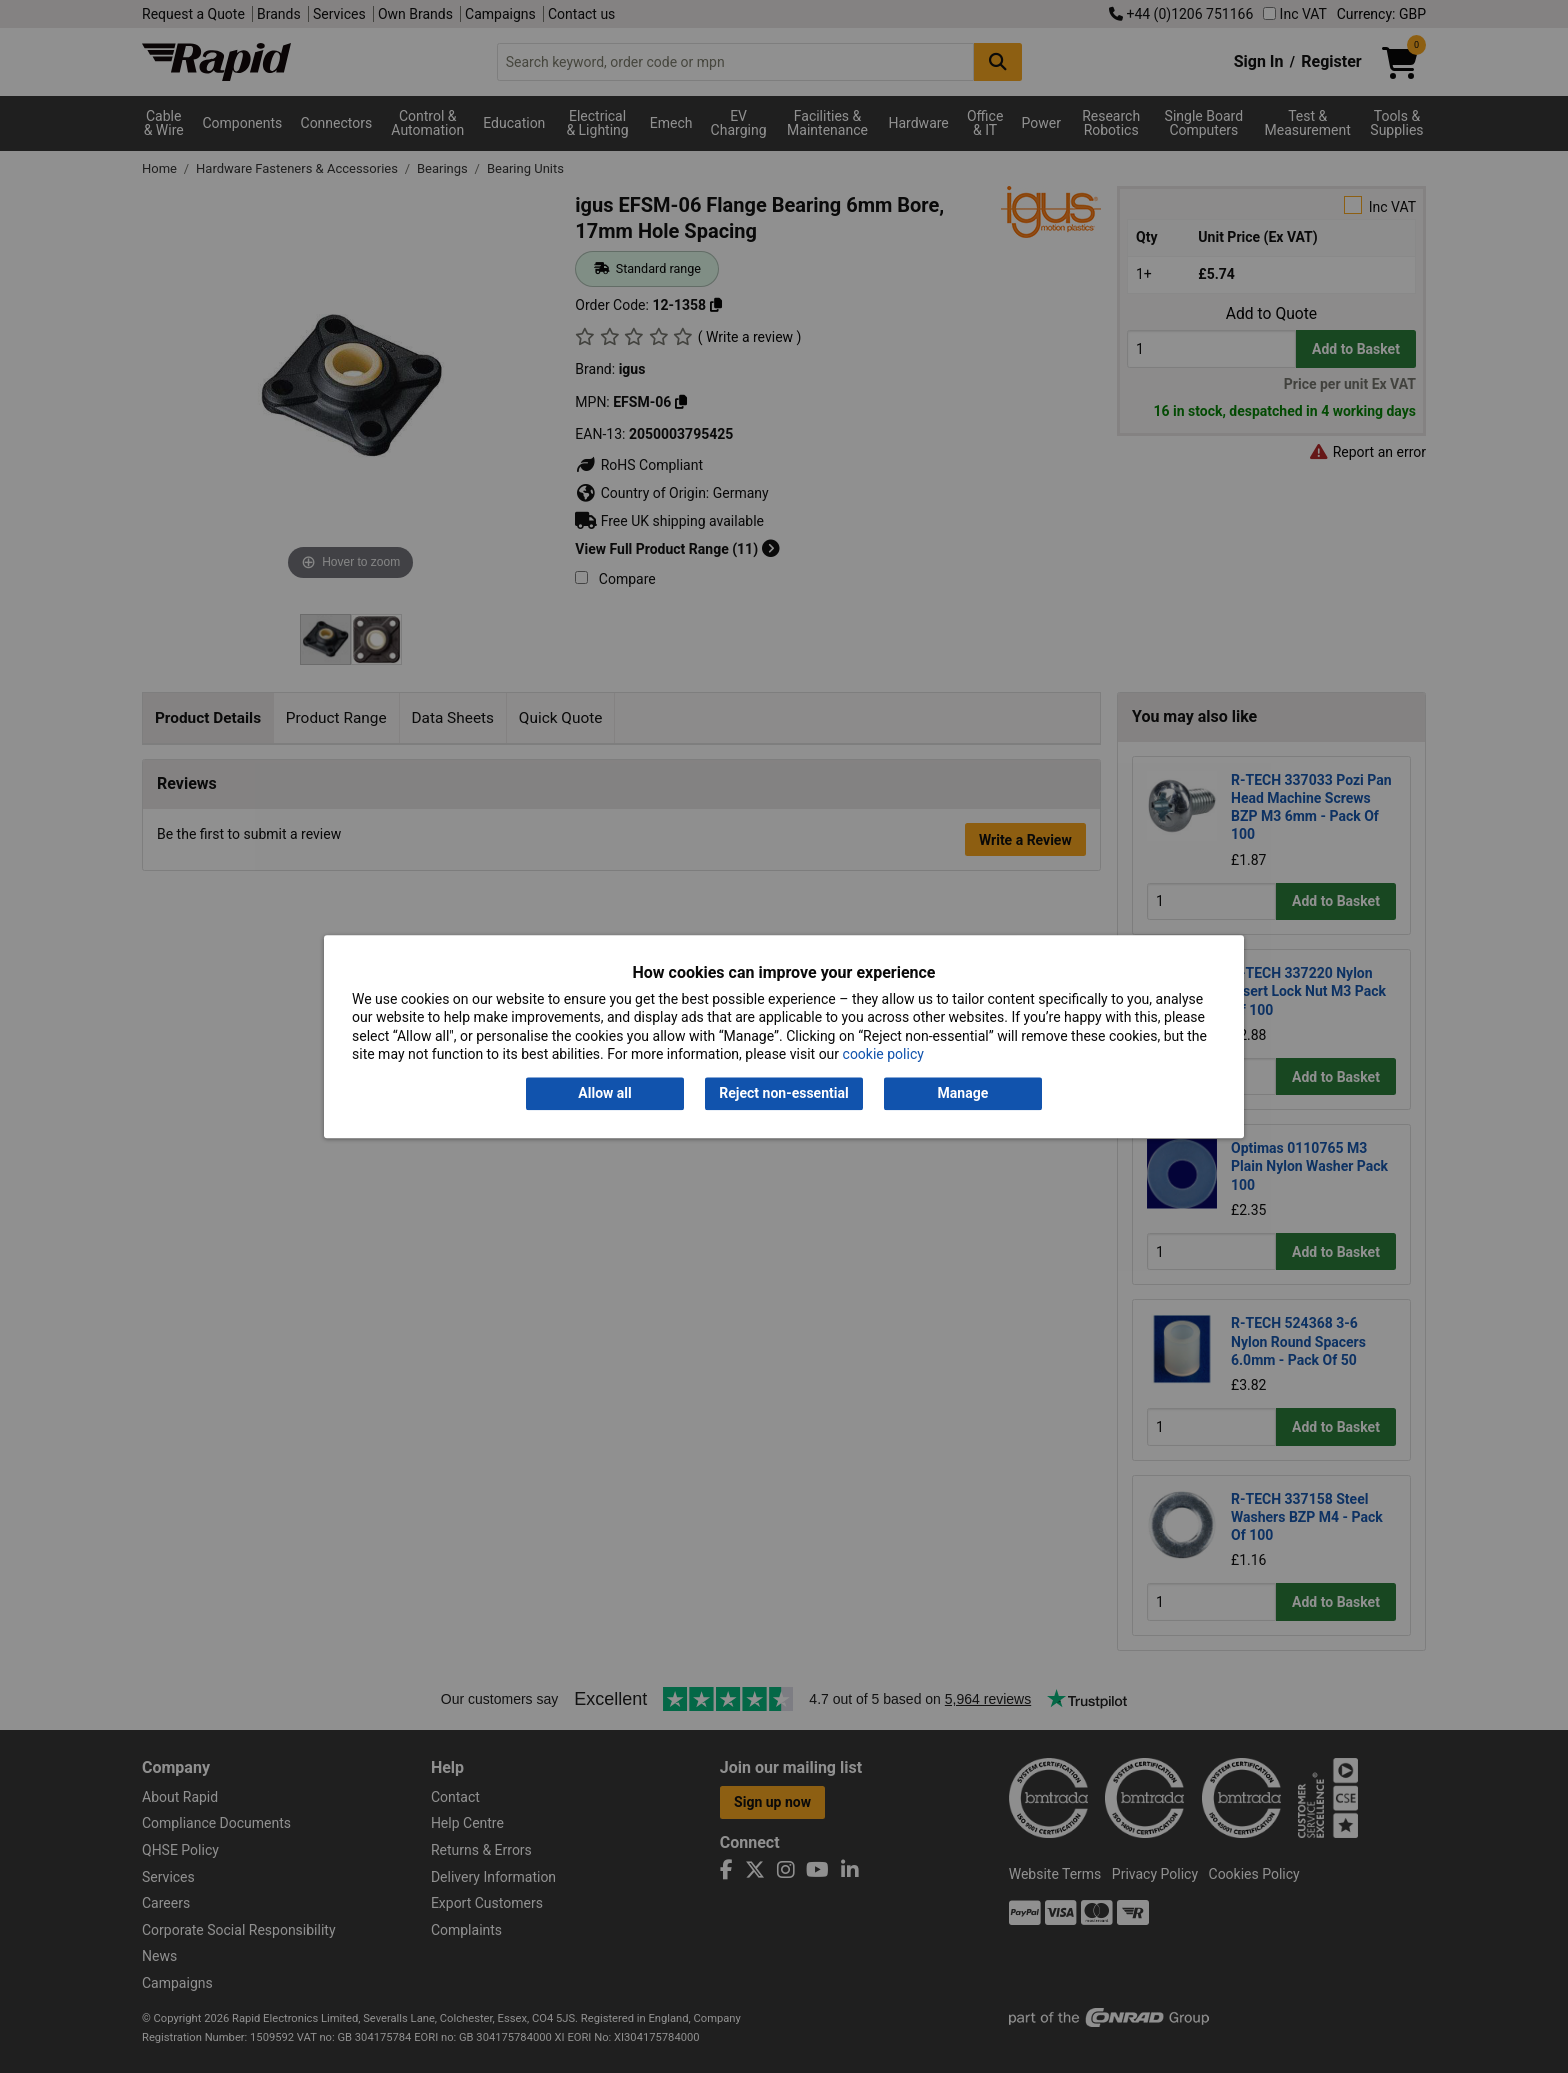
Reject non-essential (783, 1094)
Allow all (604, 1094)
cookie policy (883, 1054)
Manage (963, 1094)
